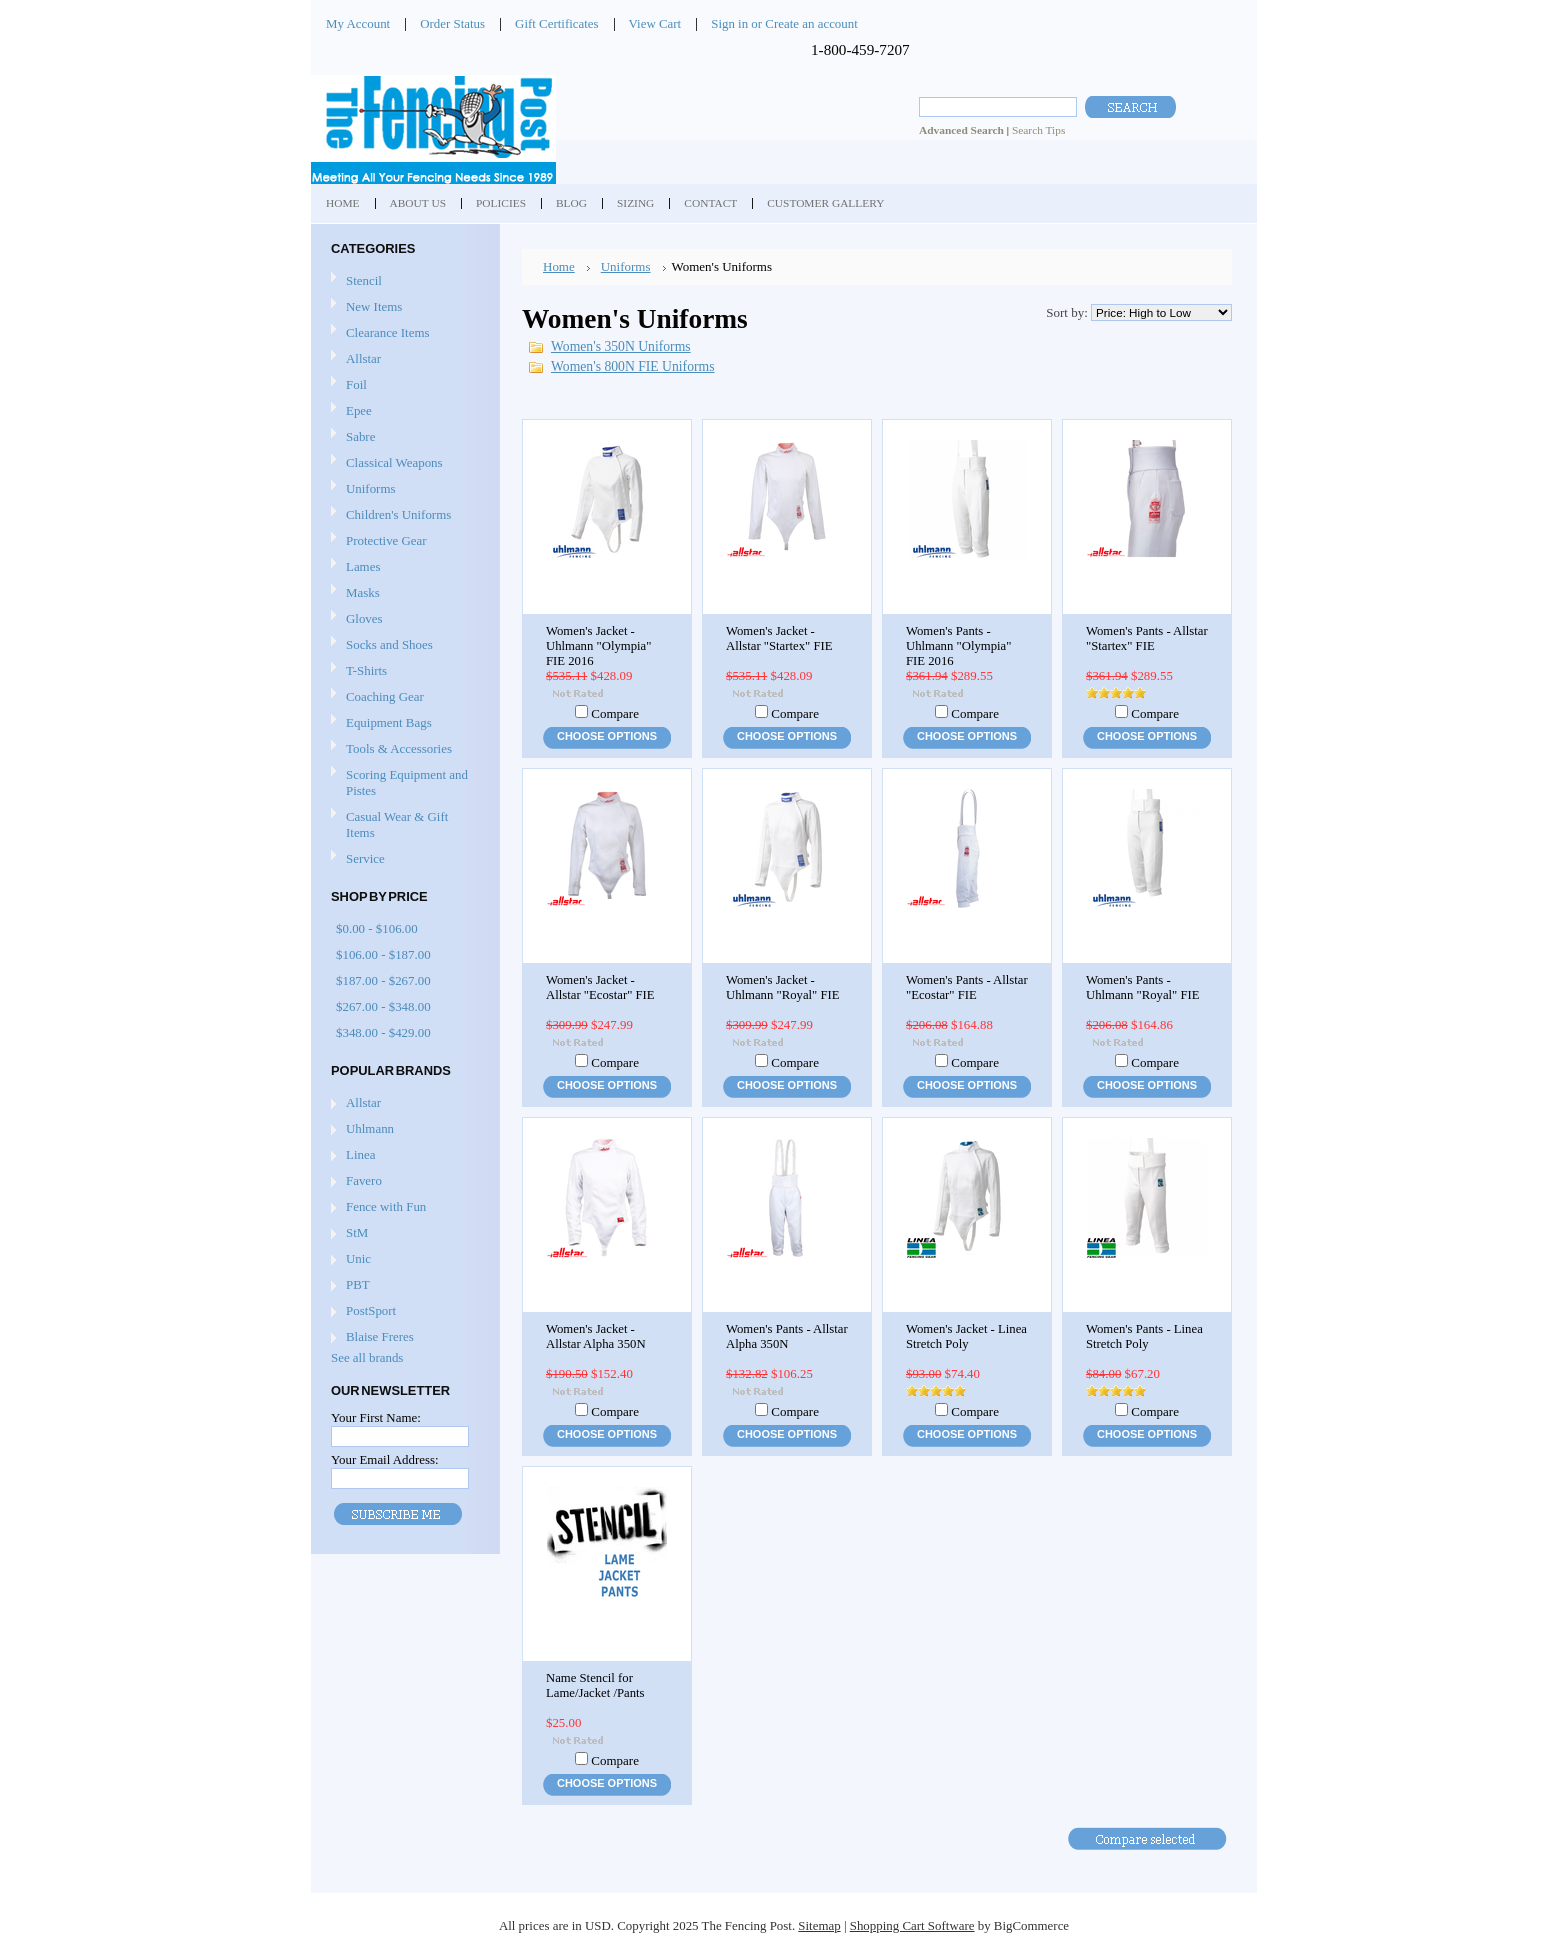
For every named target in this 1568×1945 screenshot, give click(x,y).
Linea (360, 1154)
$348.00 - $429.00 (383, 1032)
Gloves (403, 619)
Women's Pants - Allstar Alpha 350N (787, 1336)
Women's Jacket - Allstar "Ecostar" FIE (600, 987)
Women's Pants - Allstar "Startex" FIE (1147, 638)
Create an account (811, 23)
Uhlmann (370, 1128)
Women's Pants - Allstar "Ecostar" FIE (967, 987)
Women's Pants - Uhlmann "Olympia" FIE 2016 (958, 646)
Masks (403, 593)
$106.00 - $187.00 (383, 954)
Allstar (403, 359)
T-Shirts (366, 670)
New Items (374, 306)
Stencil (364, 280)
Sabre (403, 437)
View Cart (655, 23)
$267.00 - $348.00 (383, 1006)
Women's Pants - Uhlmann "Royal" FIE (1143, 987)
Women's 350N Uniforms (621, 346)
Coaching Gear (403, 697)
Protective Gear (403, 541)
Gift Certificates (557, 23)
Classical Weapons (403, 463)
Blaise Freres (380, 1336)
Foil (403, 385)
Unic (358, 1258)
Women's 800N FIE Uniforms (633, 366)
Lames (403, 567)
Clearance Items (388, 332)
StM (357, 1232)
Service (365, 858)
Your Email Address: (385, 1459)
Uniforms (403, 489)
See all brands (367, 1357)
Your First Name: (376, 1417)
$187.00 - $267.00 (383, 980)
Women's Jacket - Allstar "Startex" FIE (779, 638)
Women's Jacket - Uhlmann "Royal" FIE (783, 987)
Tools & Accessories (403, 749)
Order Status (452, 23)
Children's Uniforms (403, 515)
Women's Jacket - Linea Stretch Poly (966, 1336)
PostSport (371, 1310)
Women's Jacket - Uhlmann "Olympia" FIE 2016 (598, 646)
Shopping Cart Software (912, 1925)
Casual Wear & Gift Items (403, 824)
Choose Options (607, 736)
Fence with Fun (386, 1206)
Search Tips (1038, 130)
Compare (615, 713)
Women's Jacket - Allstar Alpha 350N (596, 1336)
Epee (403, 411)
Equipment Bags (403, 723)
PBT (358, 1284)
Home (559, 266)
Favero (364, 1180)
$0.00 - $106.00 (377, 928)
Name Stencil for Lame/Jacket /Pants (595, 1685)
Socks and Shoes (403, 645)
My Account (358, 23)
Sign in (729, 23)
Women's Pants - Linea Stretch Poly (1144, 1336)
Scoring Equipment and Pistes (403, 782)
